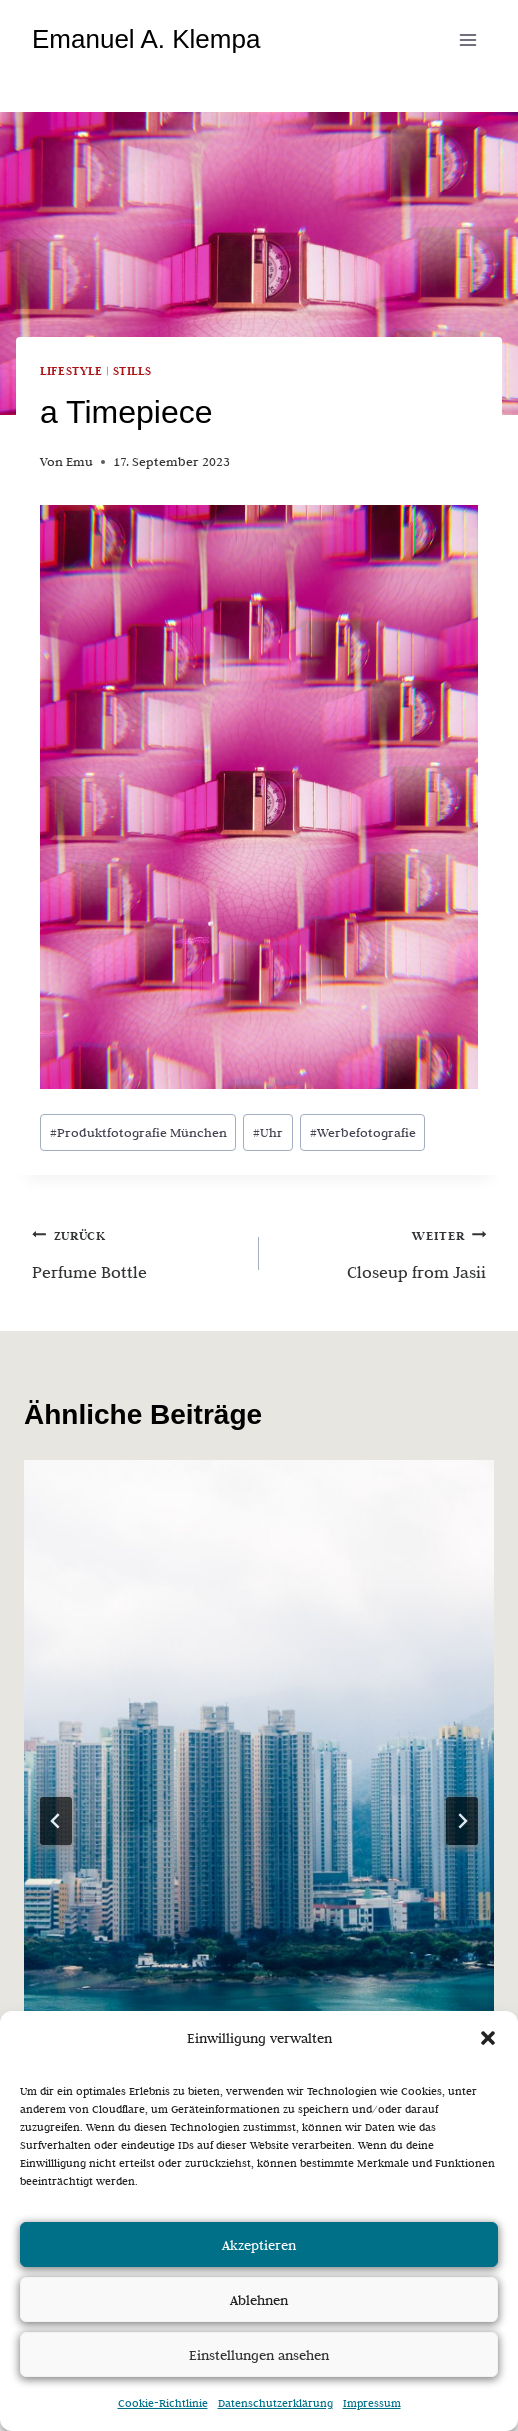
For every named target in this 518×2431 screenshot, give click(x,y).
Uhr (268, 1132)
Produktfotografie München (138, 1132)
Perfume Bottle (136, 1251)
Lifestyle (71, 371)
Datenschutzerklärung (275, 2403)
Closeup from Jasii (381, 1251)
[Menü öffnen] (467, 39)
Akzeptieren (259, 2245)
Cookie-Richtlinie (163, 2403)
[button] (488, 2038)
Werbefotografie (363, 1132)
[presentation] (259, 1772)
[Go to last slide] (56, 1821)
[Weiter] (462, 1821)
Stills (132, 371)
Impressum (372, 2403)
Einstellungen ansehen (259, 2355)
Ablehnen (259, 2300)
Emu (79, 461)
